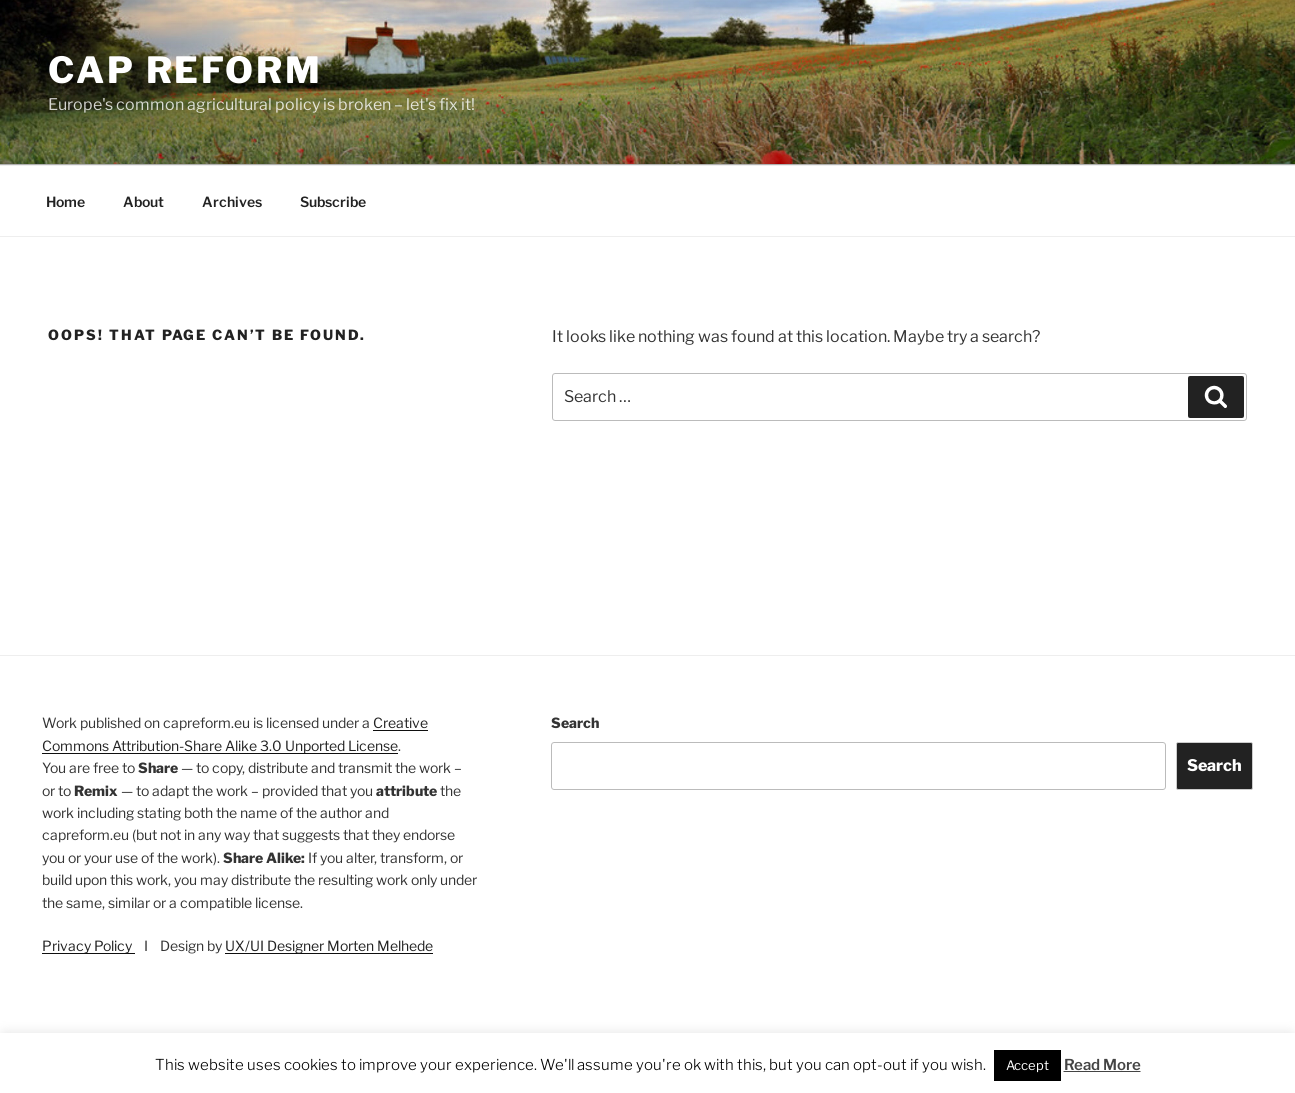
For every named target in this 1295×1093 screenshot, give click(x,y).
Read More (1102, 1065)
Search (575, 722)
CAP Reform (185, 70)
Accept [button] (1027, 1065)
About (143, 201)
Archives (232, 201)
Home (65, 201)
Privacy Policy (88, 945)
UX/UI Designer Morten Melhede (329, 945)
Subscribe (333, 201)
